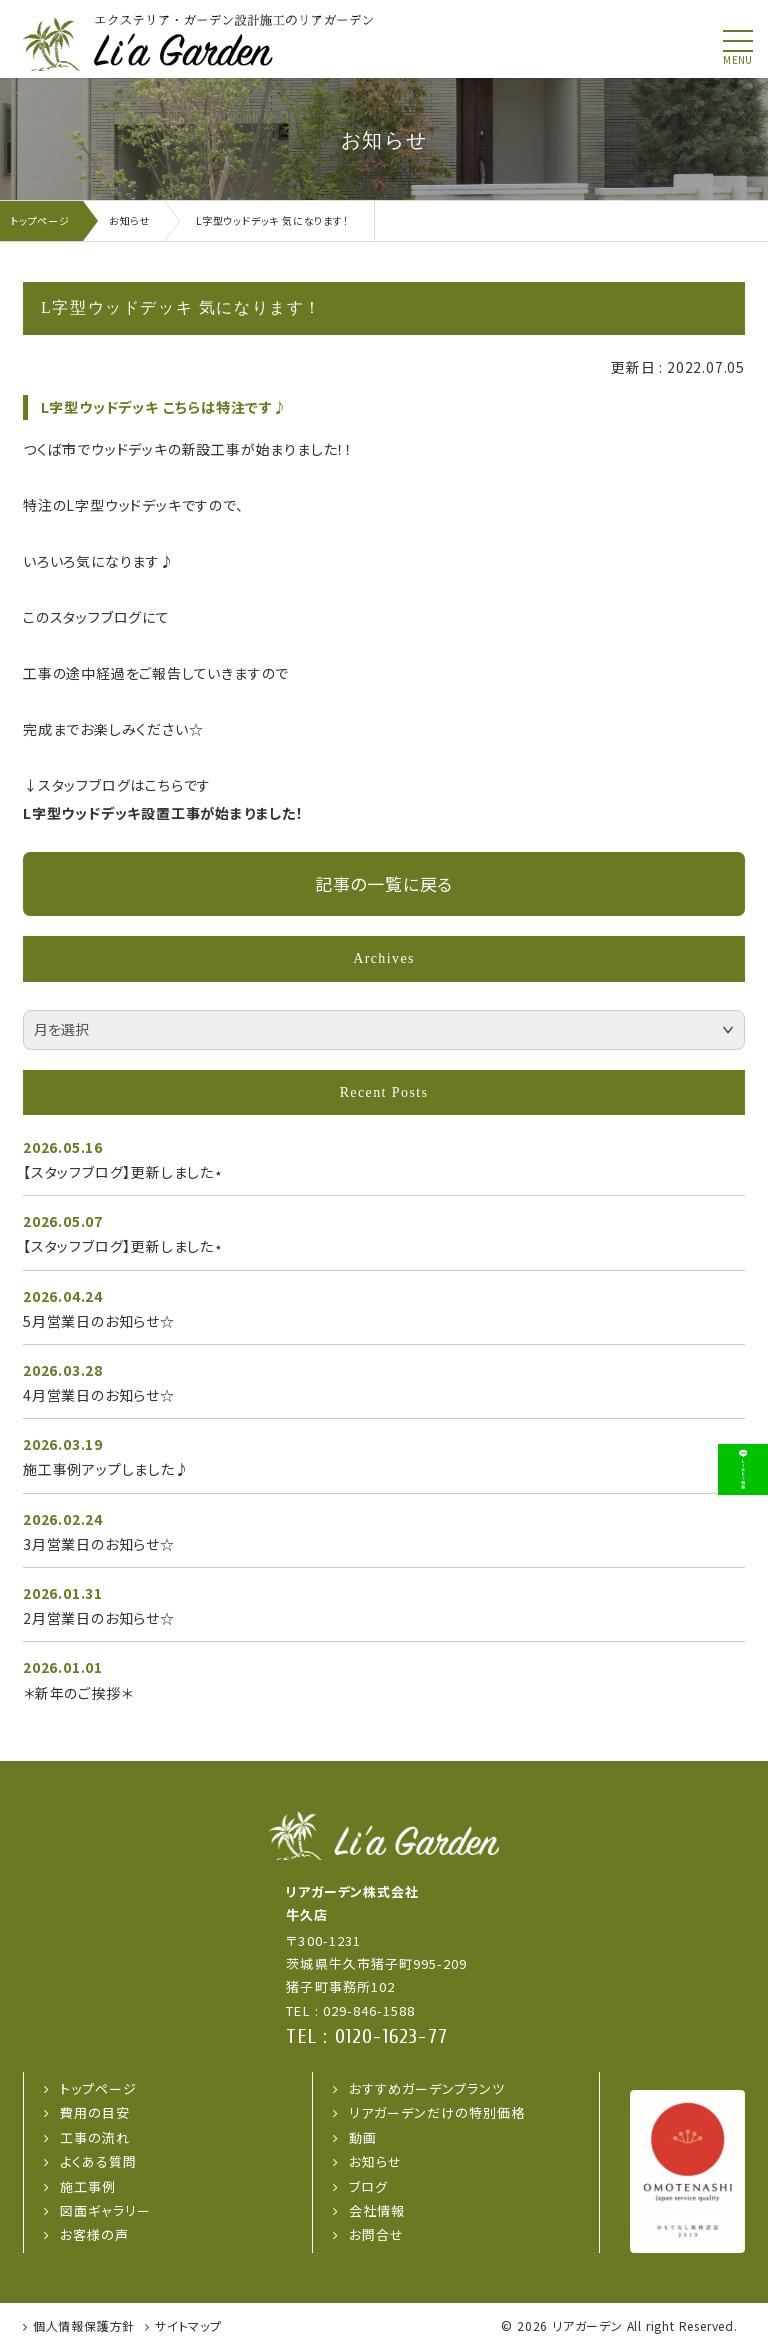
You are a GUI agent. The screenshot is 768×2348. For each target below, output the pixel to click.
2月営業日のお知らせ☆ (99, 1618)
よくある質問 (98, 2161)
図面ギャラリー (105, 2210)
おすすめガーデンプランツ (427, 2088)
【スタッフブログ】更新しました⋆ (123, 1172)
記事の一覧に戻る (384, 883)
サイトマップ (188, 2325)
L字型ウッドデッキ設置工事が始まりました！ (163, 813)
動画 (363, 2137)
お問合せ (376, 2234)
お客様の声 (94, 2234)
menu (737, 60)
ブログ (368, 2186)
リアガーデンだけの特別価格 (437, 2112)
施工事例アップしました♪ (106, 1469)
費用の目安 (95, 2112)
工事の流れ (95, 2137)
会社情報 (377, 2210)
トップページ (98, 2088)
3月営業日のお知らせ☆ (99, 1544)
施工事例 (88, 2186)
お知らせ (375, 2161)
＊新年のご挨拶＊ (77, 1693)
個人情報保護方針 (84, 2325)
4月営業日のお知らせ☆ (99, 1395)
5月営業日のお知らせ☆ (99, 1321)
